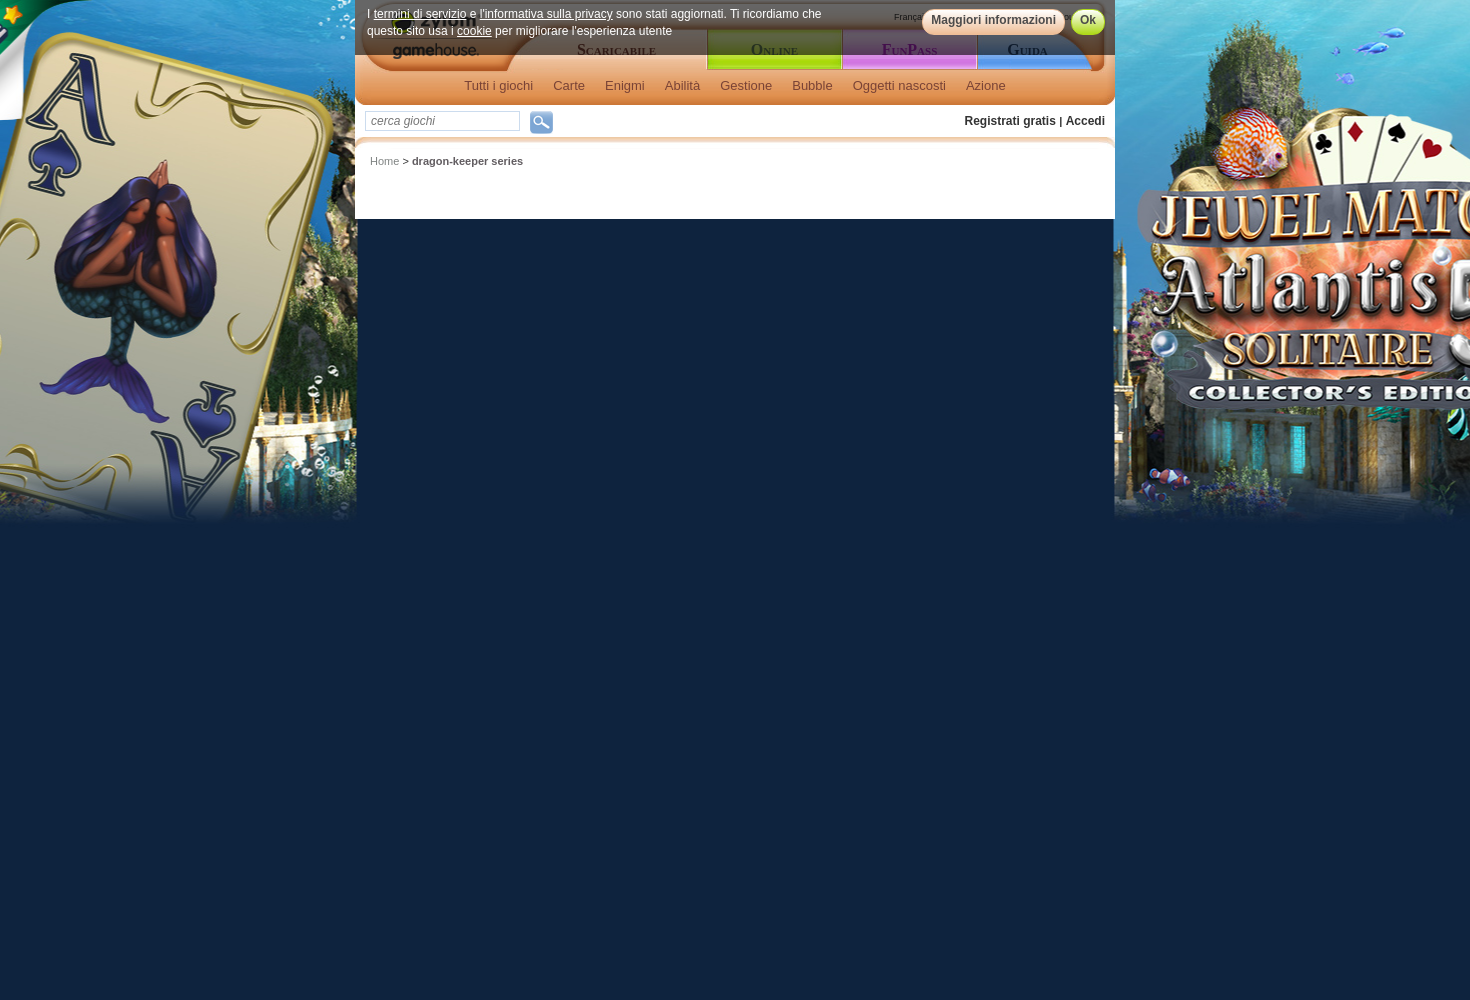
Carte (569, 85)
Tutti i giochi (498, 85)
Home (384, 161)
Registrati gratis (1010, 121)
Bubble (812, 85)
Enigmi (625, 85)
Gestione (746, 85)
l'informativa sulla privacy (546, 14)
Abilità (682, 85)
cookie (474, 31)
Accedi (1085, 121)
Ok (1088, 20)
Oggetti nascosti (899, 85)
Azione (986, 85)
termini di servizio (420, 14)
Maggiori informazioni (993, 20)
